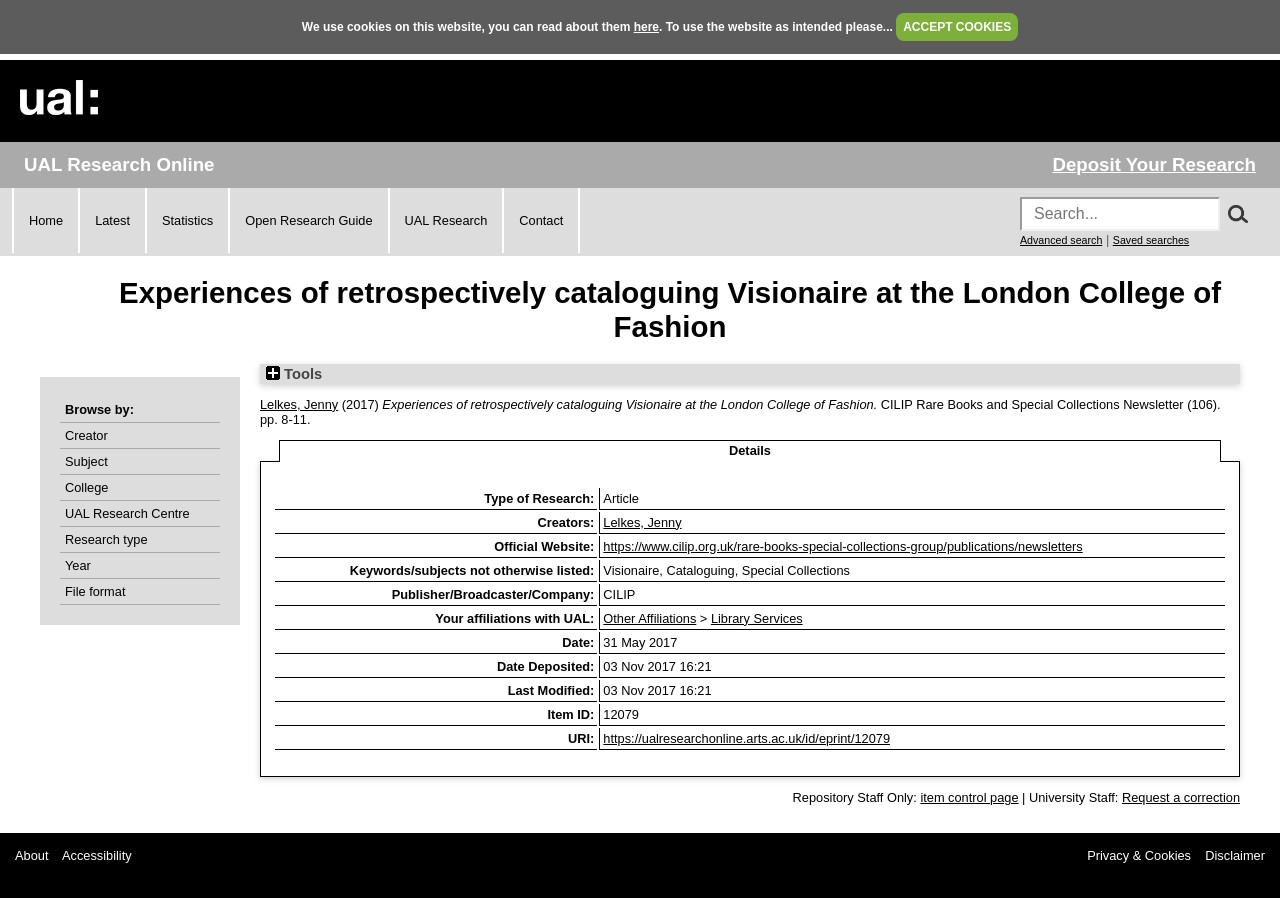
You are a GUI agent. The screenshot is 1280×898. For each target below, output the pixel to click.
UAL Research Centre (127, 513)
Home (46, 220)
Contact (541, 220)
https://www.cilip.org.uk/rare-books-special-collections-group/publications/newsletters (842, 546)
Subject (86, 461)
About (31, 855)
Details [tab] (750, 450)
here (646, 27)
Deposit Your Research (1154, 164)
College (86, 487)
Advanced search (1061, 240)
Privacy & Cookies (1139, 855)
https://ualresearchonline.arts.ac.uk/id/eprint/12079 (746, 738)
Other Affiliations (649, 618)
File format (95, 591)
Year (78, 565)
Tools (294, 374)
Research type (106, 539)
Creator (86, 435)
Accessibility (97, 855)
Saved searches (1151, 240)
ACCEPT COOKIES (957, 27)
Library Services (757, 618)
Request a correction (1181, 797)
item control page (969, 797)
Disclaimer (1235, 855)
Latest (112, 220)
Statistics (187, 220)
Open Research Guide (308, 220)
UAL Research (446, 220)
